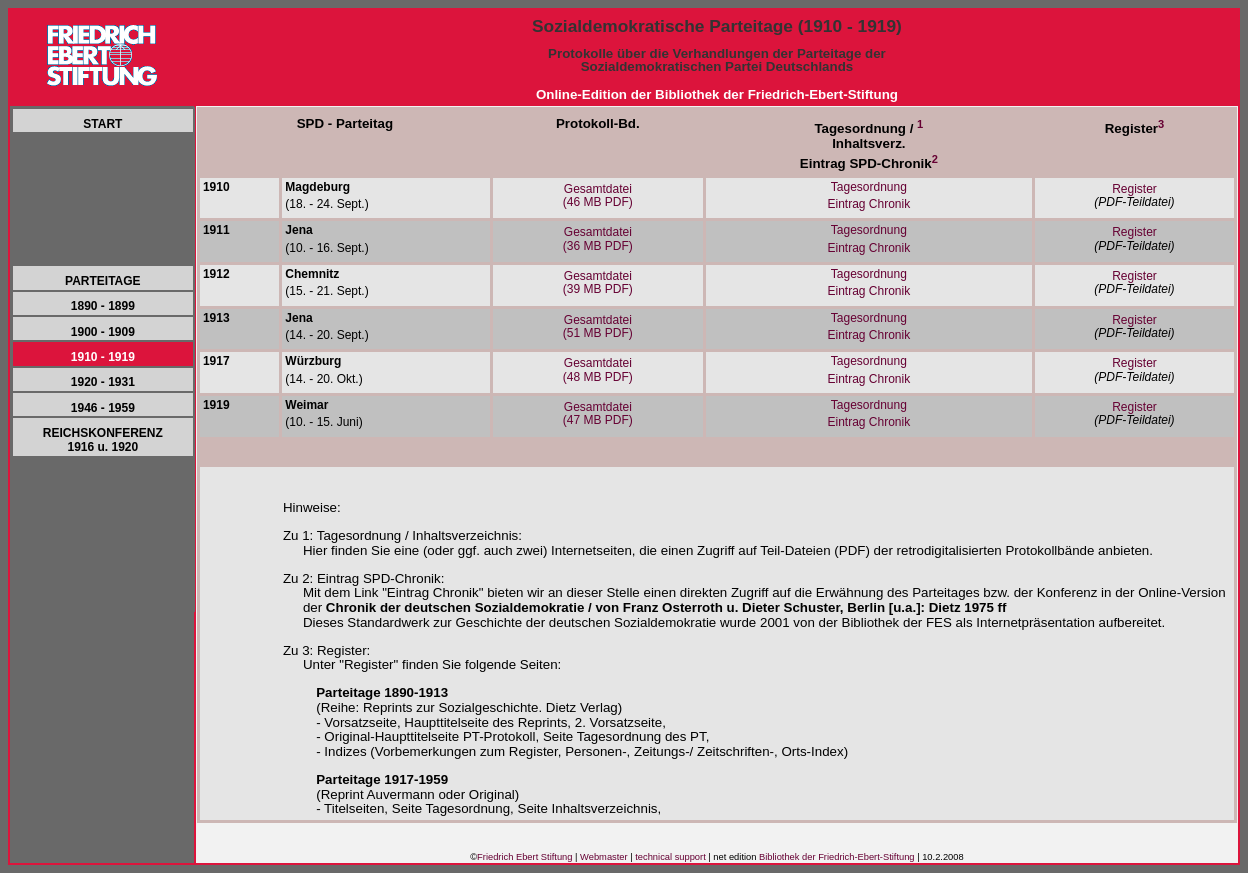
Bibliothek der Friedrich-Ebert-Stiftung (837, 857)
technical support (670, 857)
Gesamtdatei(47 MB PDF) (598, 413)
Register (1134, 189)
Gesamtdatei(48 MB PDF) (598, 369)
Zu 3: (298, 650)
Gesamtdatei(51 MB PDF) (598, 326)
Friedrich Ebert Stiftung (524, 857)
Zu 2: (298, 578)
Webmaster (604, 857)
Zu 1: (298, 535)
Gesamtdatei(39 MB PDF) (598, 282)
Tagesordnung (869, 187)
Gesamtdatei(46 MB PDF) (598, 195)
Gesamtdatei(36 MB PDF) (598, 238)
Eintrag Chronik (868, 204)
